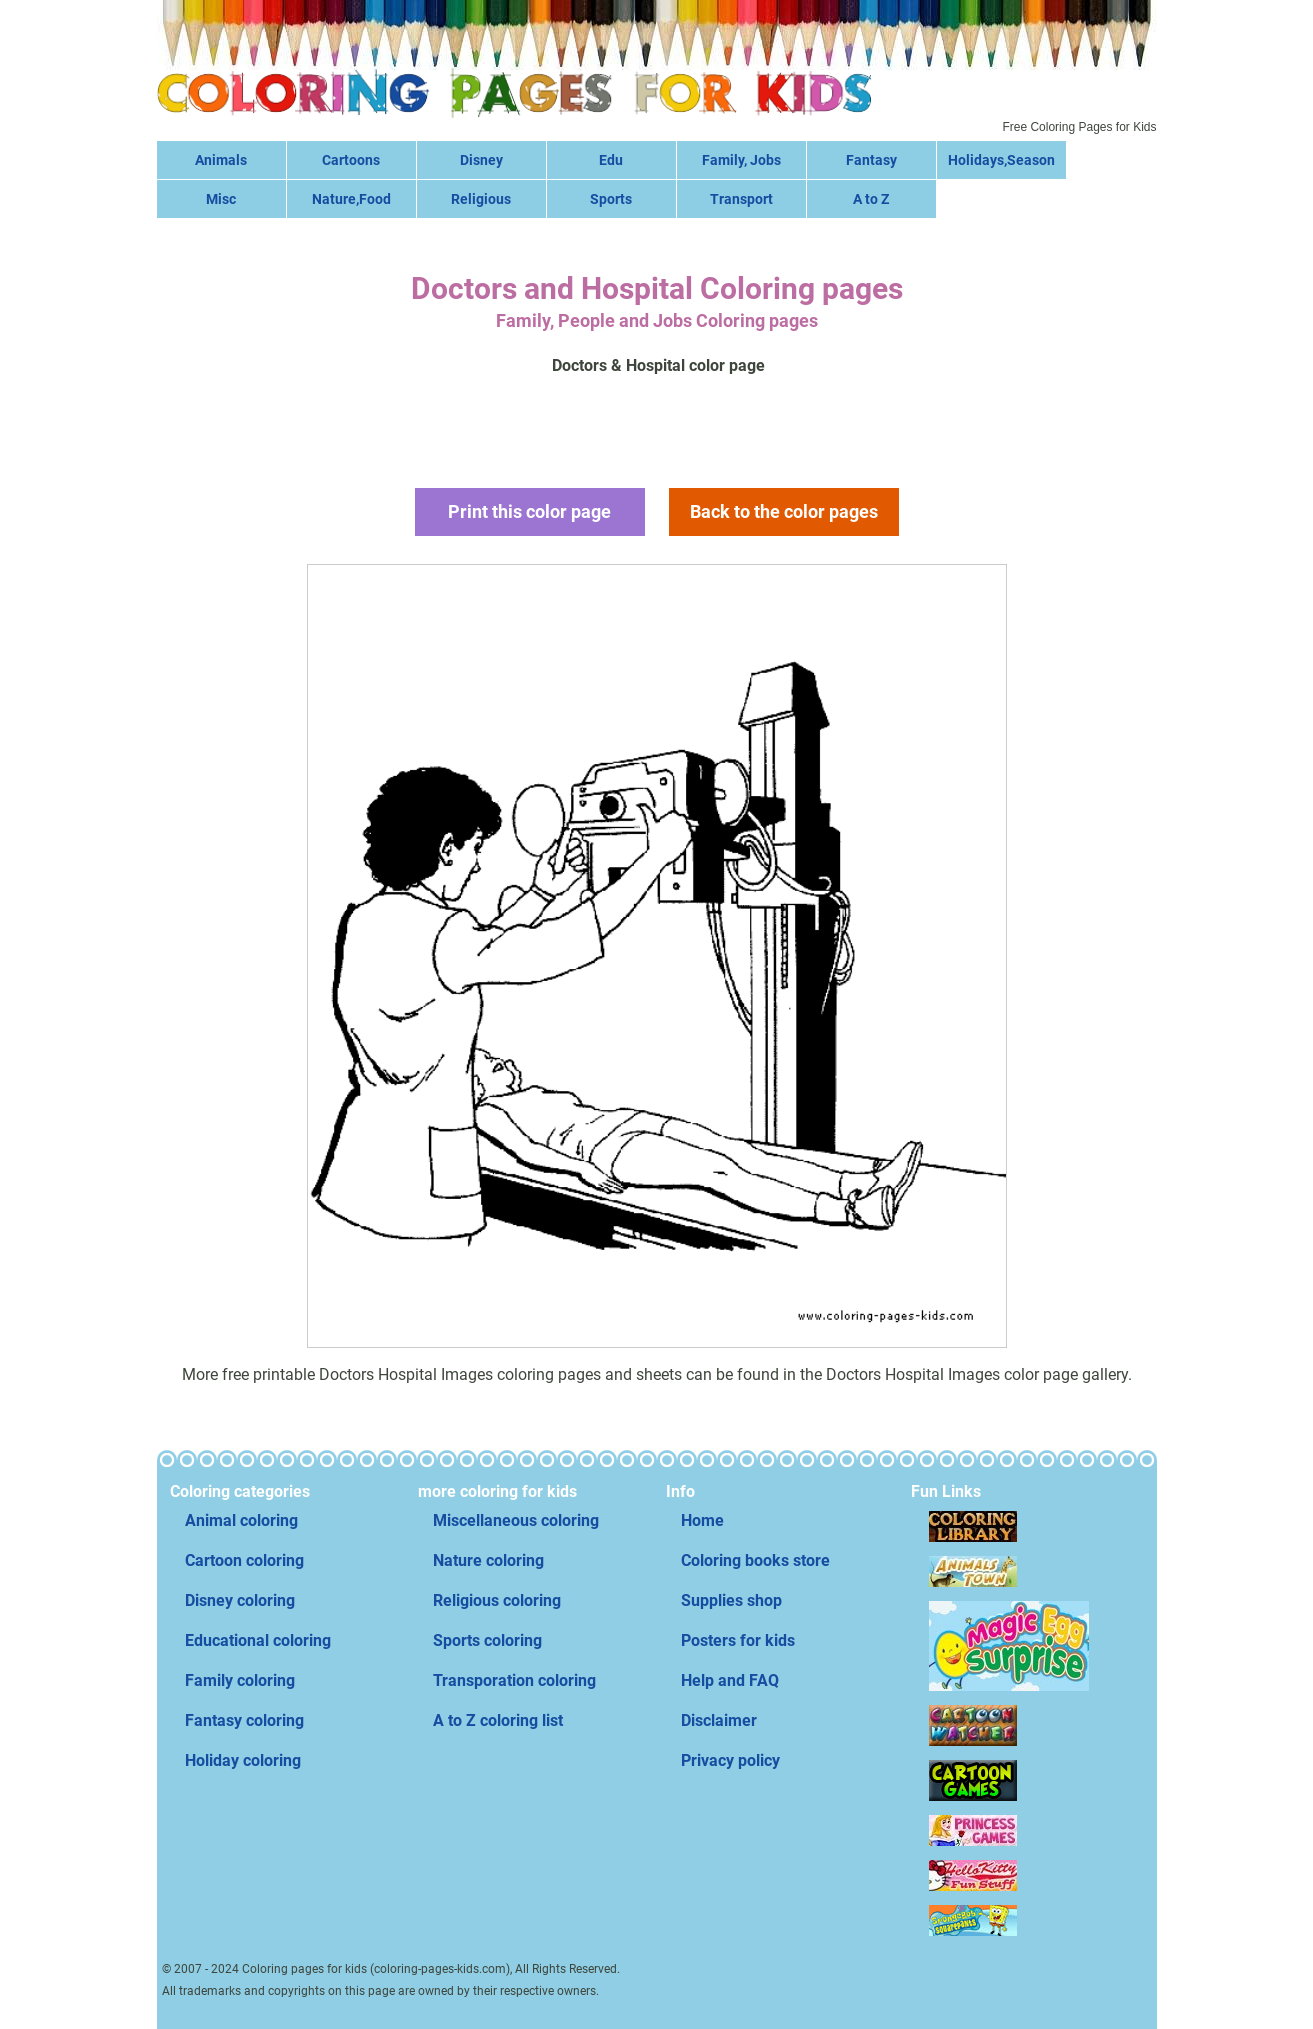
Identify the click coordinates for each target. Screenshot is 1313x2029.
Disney (481, 160)
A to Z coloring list (498, 1720)
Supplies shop (731, 1600)
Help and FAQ (730, 1680)
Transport (741, 199)
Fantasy (871, 160)
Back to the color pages (784, 511)
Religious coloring (497, 1600)
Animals (221, 160)
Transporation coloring (514, 1680)
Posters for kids (738, 1640)
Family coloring (240, 1680)
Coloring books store (755, 1560)
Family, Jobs (741, 160)
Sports (611, 199)
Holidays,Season (1001, 160)
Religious (481, 199)
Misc (221, 199)
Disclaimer (719, 1720)
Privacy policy (730, 1760)
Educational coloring (258, 1640)
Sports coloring (487, 1640)
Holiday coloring (243, 1760)
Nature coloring (488, 1560)
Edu (611, 160)
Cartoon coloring (244, 1560)
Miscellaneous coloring (516, 1520)
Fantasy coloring (244, 1720)
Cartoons (351, 160)
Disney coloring (240, 1600)
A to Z (871, 199)
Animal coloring (241, 1520)
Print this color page (529, 511)
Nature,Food (351, 199)
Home (702, 1520)
